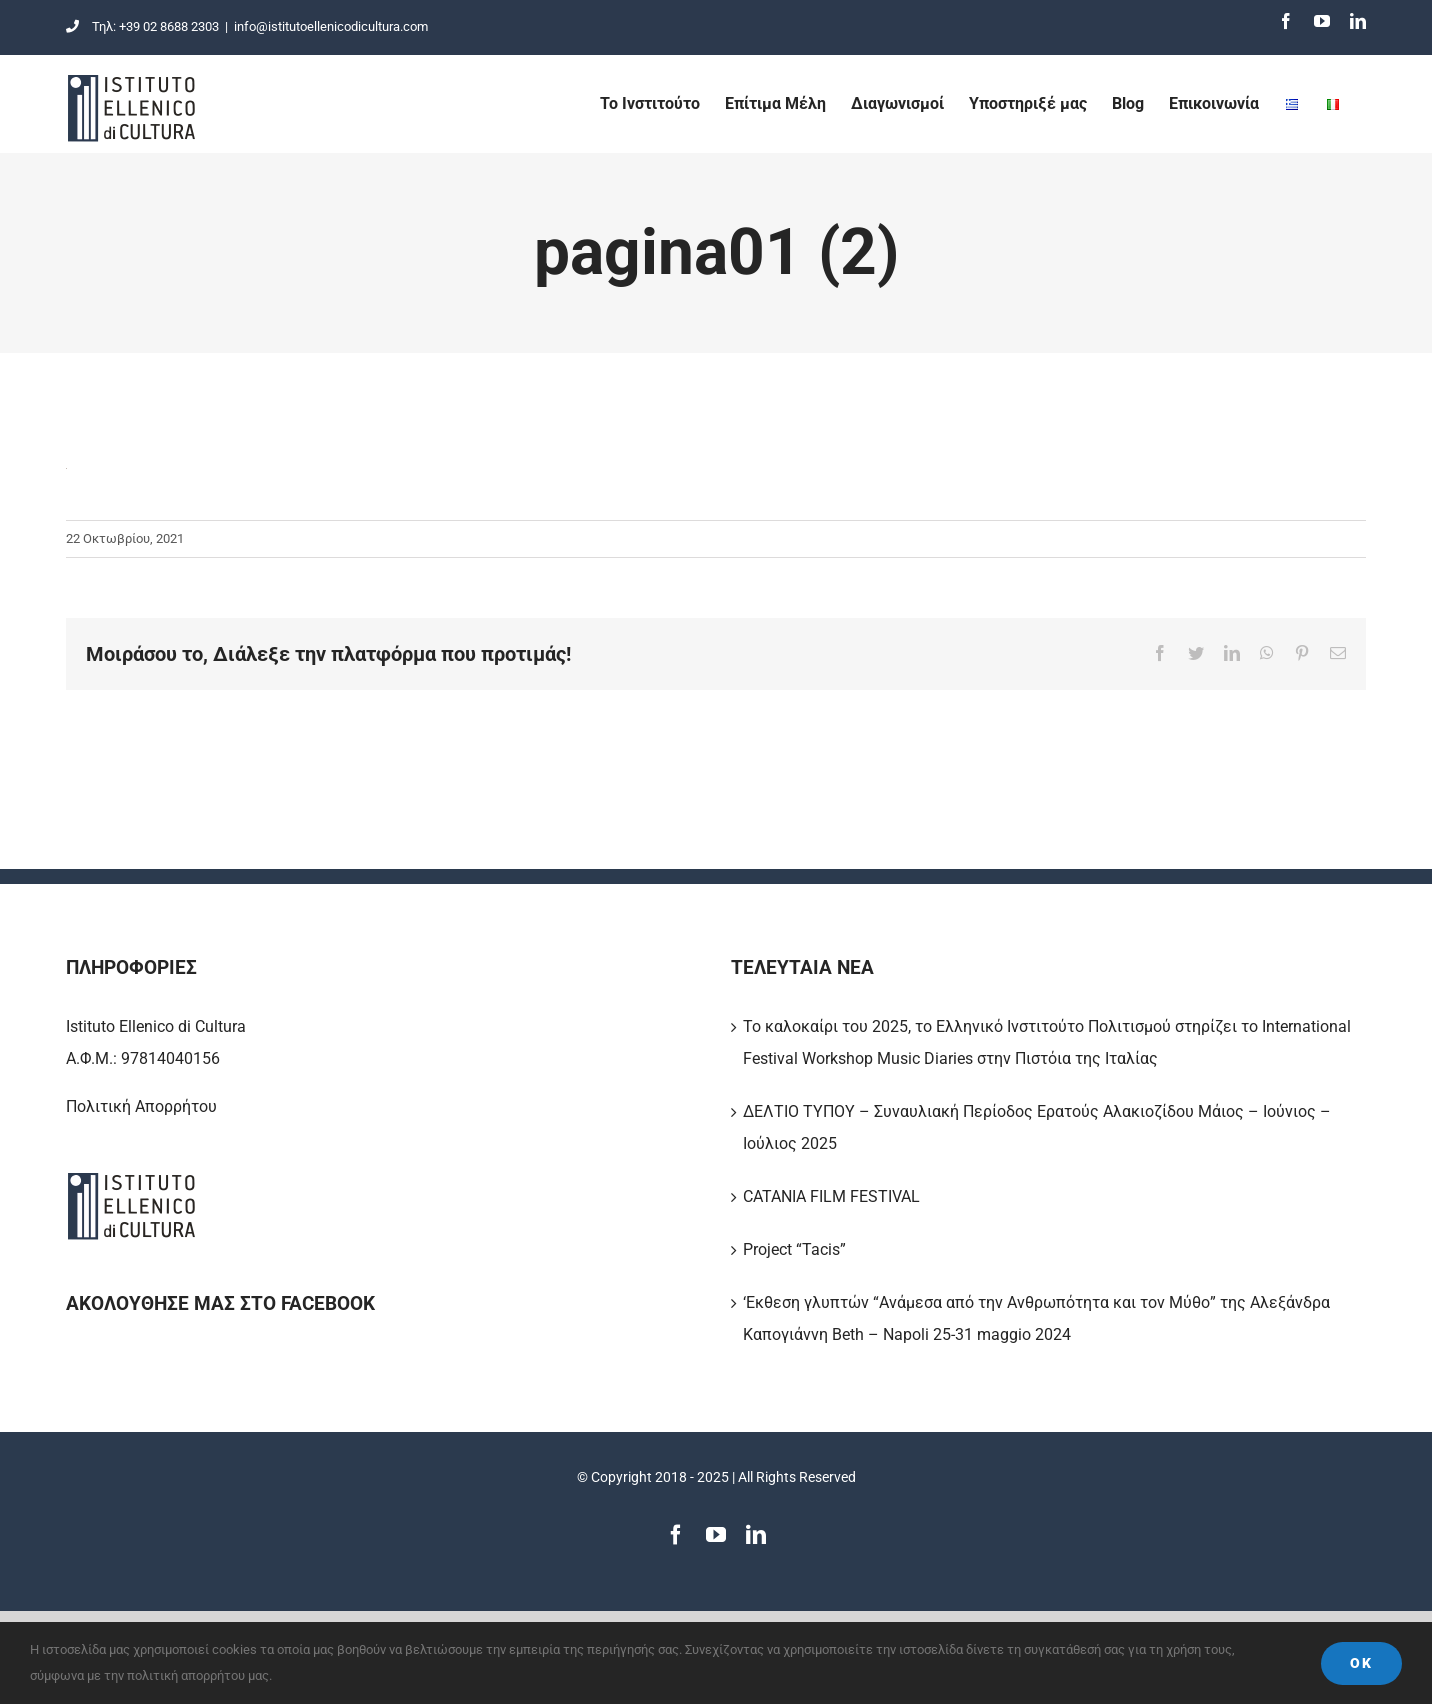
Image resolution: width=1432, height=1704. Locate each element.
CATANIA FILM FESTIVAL (831, 1196)
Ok (1361, 1663)
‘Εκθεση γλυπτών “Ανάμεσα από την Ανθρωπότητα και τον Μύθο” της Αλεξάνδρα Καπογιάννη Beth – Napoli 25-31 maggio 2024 (1036, 1318)
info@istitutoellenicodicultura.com (331, 26)
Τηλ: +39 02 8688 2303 (142, 26)
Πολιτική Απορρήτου (141, 1106)
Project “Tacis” (794, 1249)
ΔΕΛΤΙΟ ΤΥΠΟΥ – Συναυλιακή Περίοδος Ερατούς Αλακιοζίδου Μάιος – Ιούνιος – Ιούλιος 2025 (1037, 1127)
